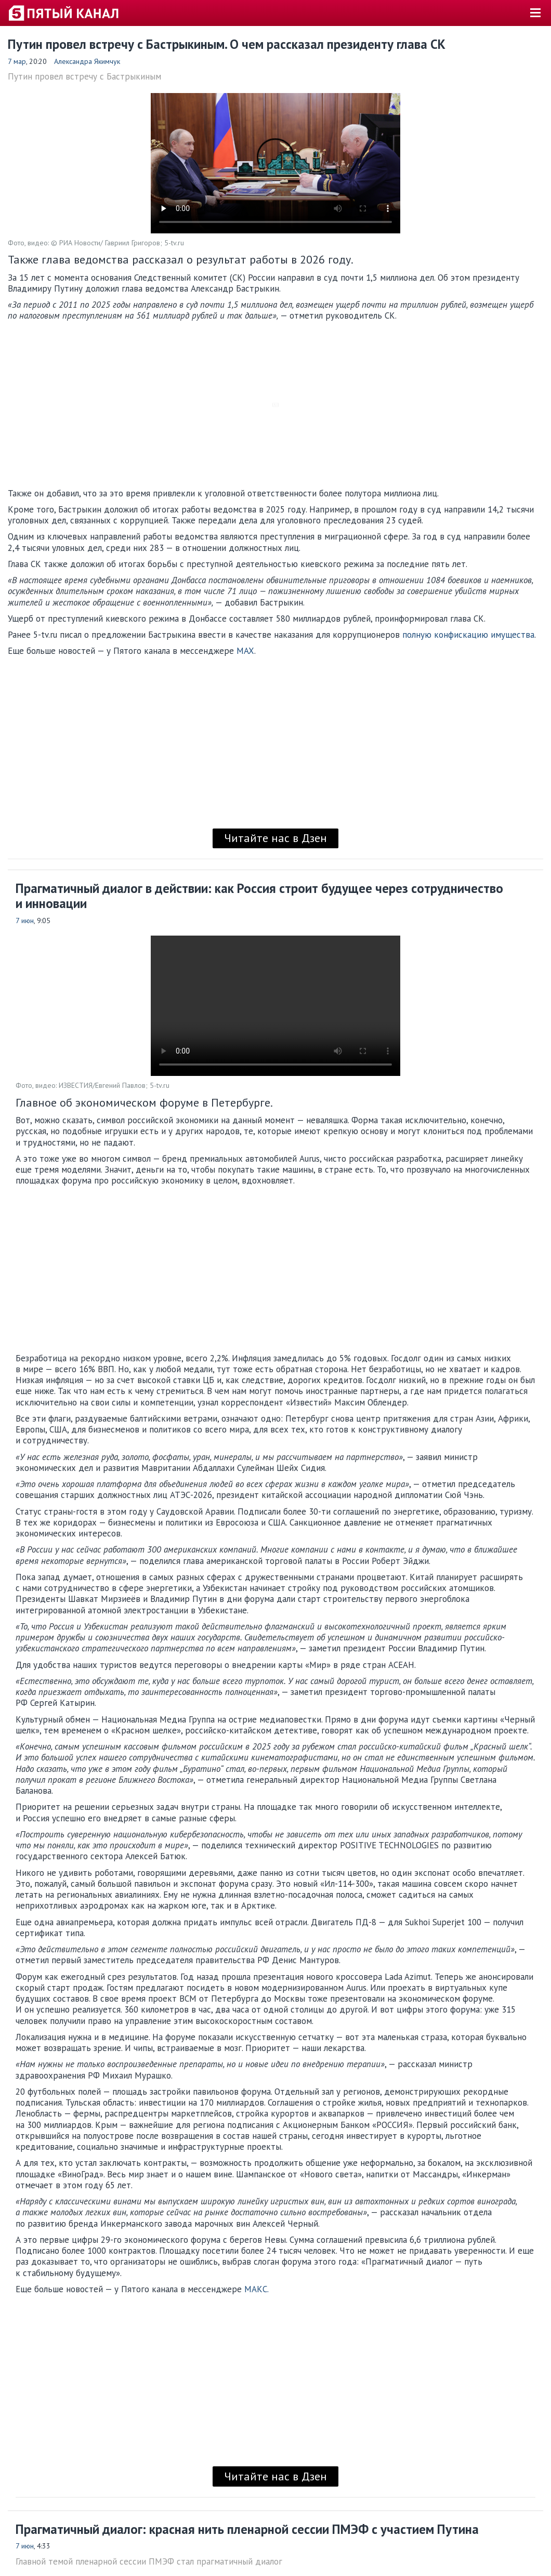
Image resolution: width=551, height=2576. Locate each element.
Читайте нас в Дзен (275, 838)
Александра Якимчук (87, 61)
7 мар (17, 61)
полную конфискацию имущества (468, 634)
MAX (245, 650)
